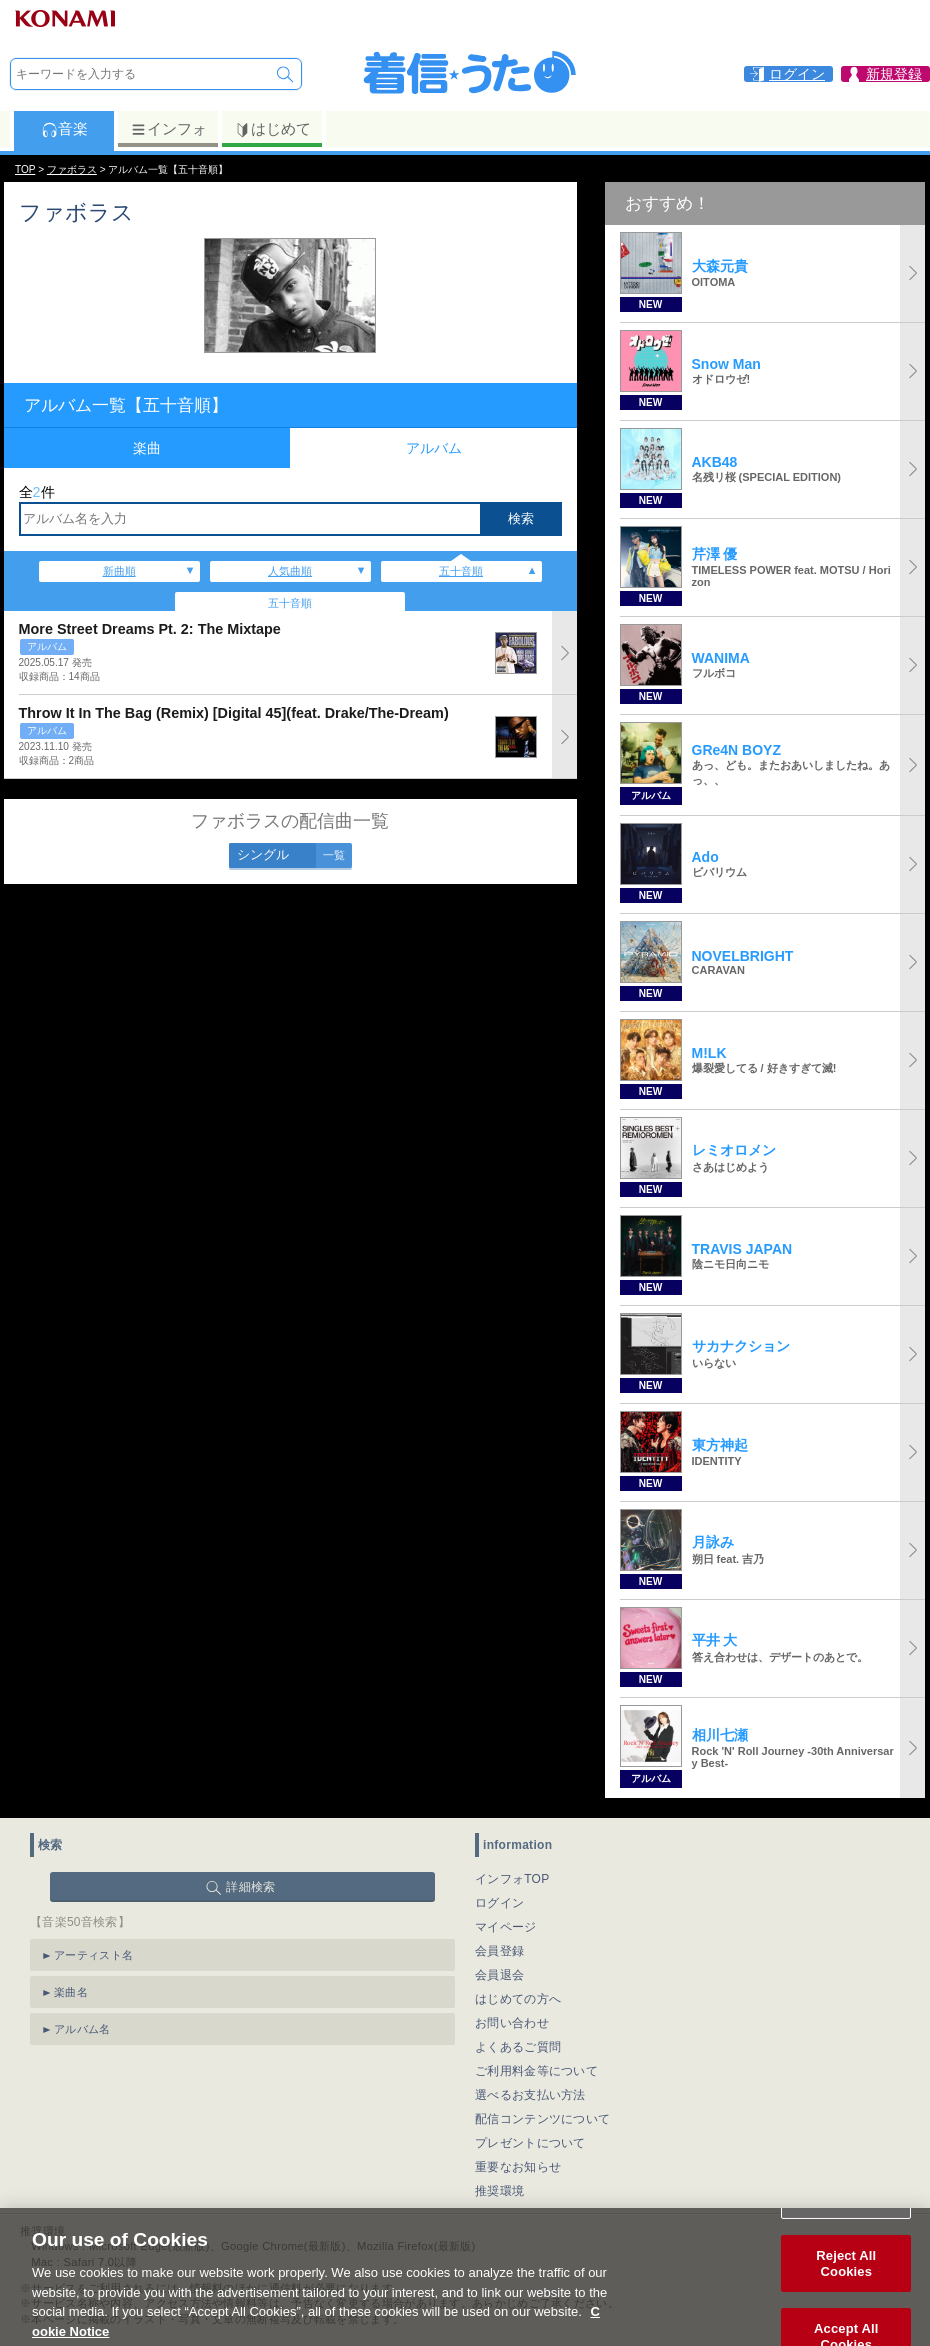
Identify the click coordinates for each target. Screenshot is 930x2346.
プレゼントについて (530, 2143)
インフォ (168, 129)
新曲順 (119, 571)
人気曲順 (290, 571)
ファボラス (72, 169)
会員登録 (499, 1951)
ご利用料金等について (536, 2071)
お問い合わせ (512, 2023)
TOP (25, 169)
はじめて (272, 129)
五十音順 (461, 571)
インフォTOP (512, 1879)
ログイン (499, 1903)
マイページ (506, 1927)
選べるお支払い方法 (530, 2095)
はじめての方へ (518, 1999)
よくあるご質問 (518, 2047)
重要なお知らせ (518, 2167)
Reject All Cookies (846, 2283)
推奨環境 (499, 2191)
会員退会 (499, 1975)
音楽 (64, 129)
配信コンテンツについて (542, 2119)
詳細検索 (250, 1887)
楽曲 (147, 448)
